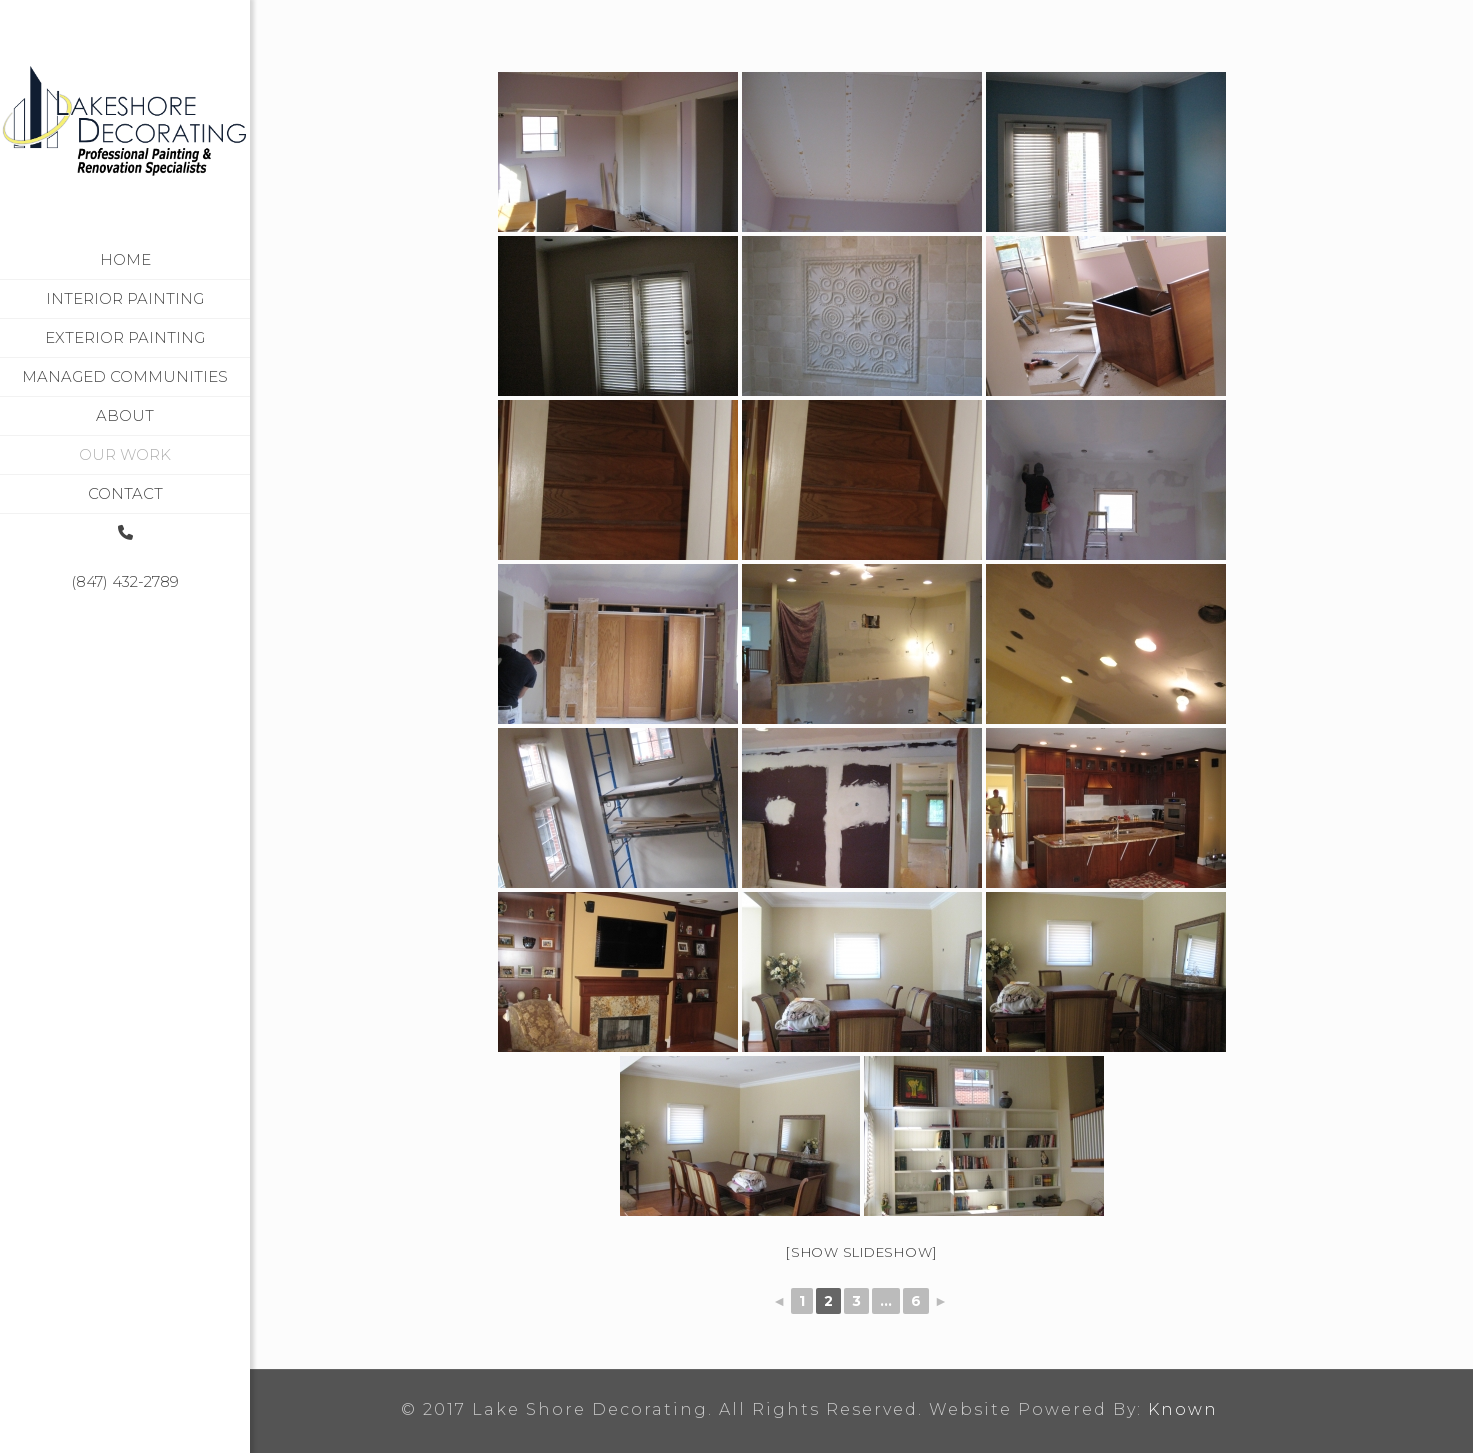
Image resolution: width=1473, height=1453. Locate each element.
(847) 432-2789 (125, 581)
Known (1183, 1409)
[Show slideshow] (861, 1252)
